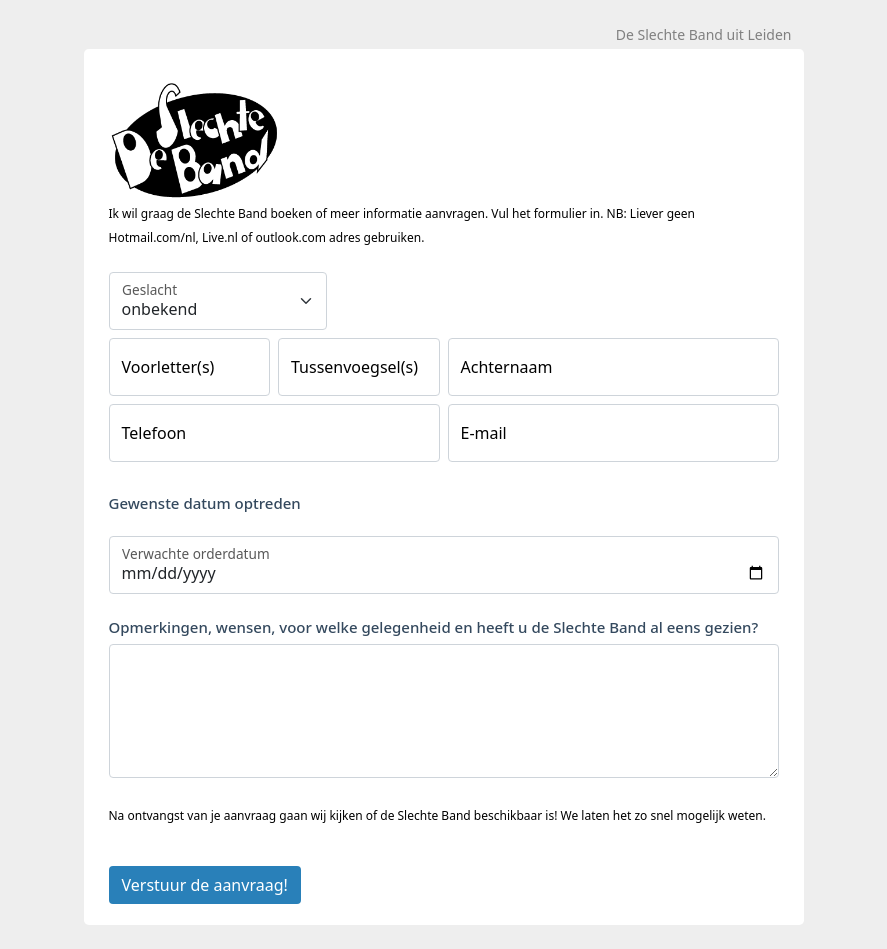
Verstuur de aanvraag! (205, 885)
